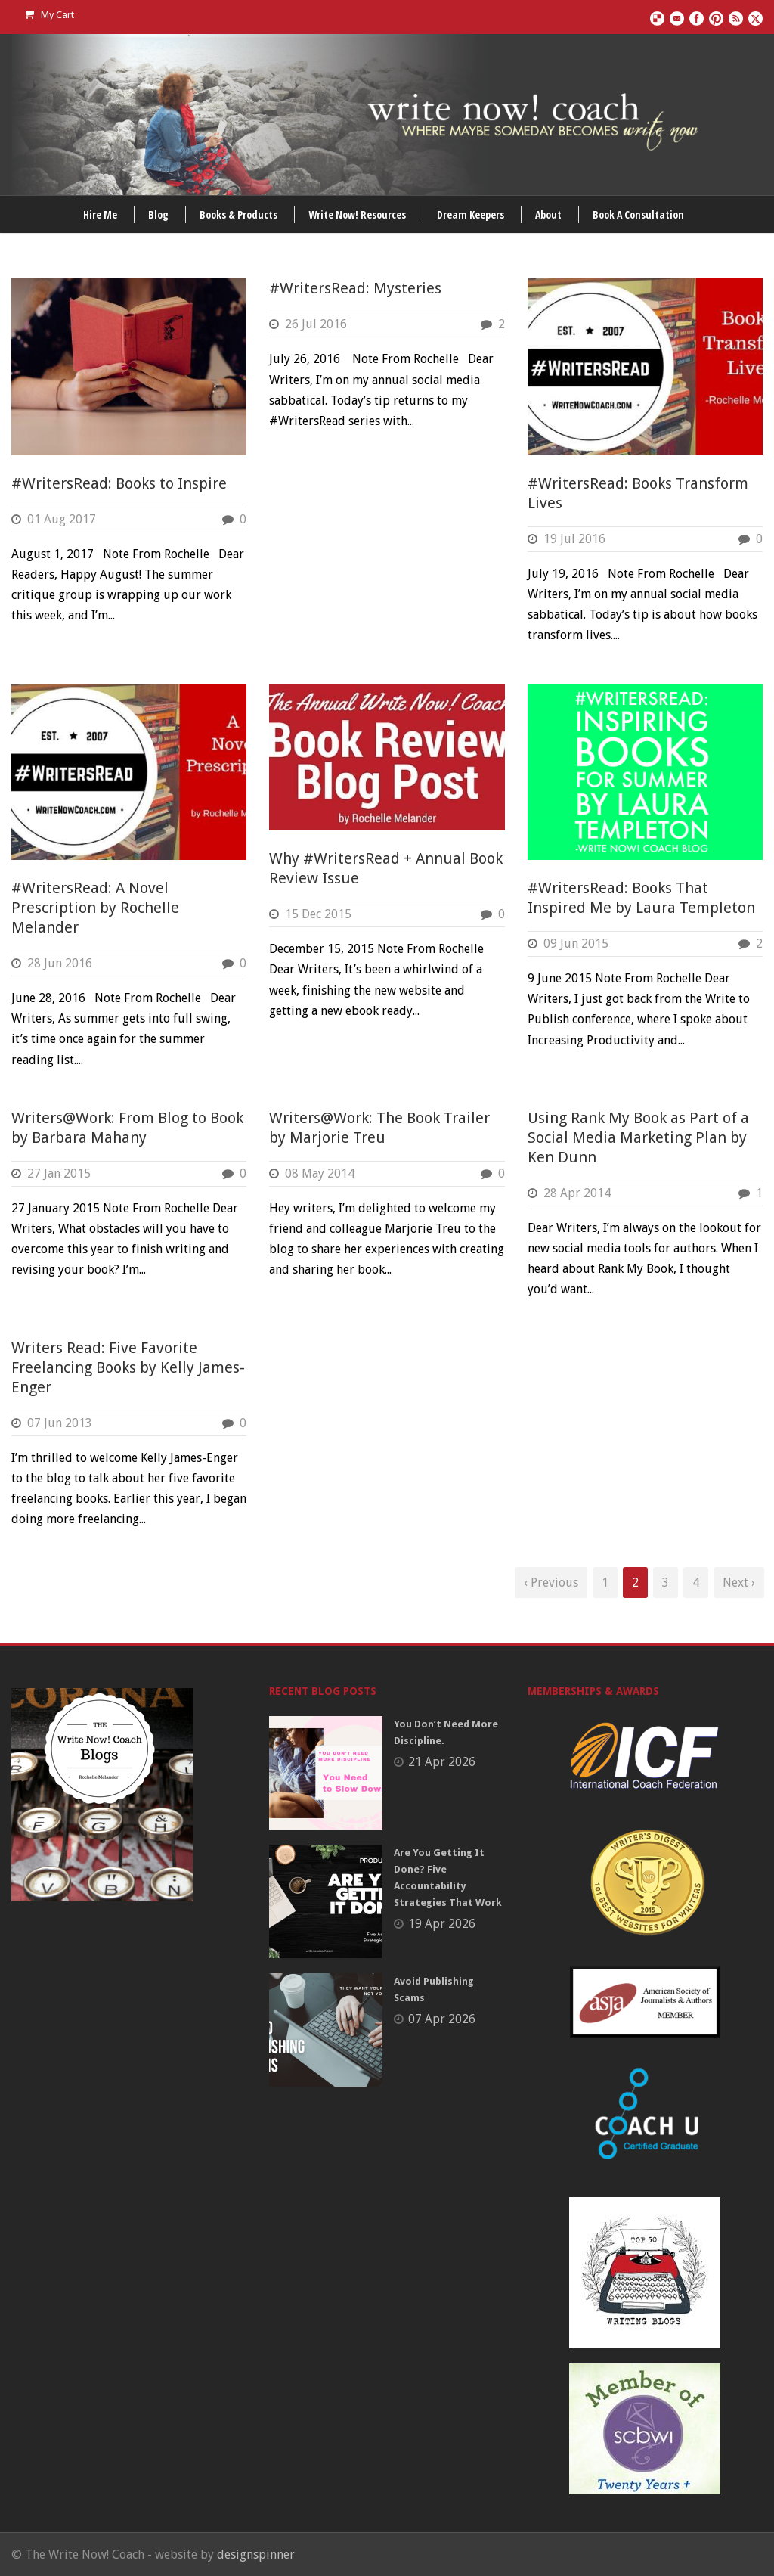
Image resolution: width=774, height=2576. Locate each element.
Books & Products (238, 214)
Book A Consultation (638, 214)
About (548, 214)
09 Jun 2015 (575, 943)
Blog (158, 214)
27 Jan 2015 (59, 1173)
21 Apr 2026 (441, 1762)
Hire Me (100, 214)
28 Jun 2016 (59, 963)
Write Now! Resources (357, 214)
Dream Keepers (470, 214)
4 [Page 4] (695, 1582)
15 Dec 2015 (318, 914)
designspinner (256, 2554)
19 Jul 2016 (574, 539)
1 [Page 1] (605, 1582)
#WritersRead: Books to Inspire (119, 483)
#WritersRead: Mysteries (355, 288)
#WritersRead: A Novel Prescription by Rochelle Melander (95, 907)
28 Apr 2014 (577, 1193)
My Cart (49, 14)
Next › (739, 1582)
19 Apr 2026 (441, 1923)
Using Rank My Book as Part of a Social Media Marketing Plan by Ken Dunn (638, 1137)
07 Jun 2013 (59, 1423)
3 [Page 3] (665, 1582)
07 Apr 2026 (441, 2019)
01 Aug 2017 (61, 519)
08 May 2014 (319, 1173)
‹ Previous (551, 1582)
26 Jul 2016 (316, 324)
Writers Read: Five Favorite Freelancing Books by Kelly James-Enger (128, 1367)
